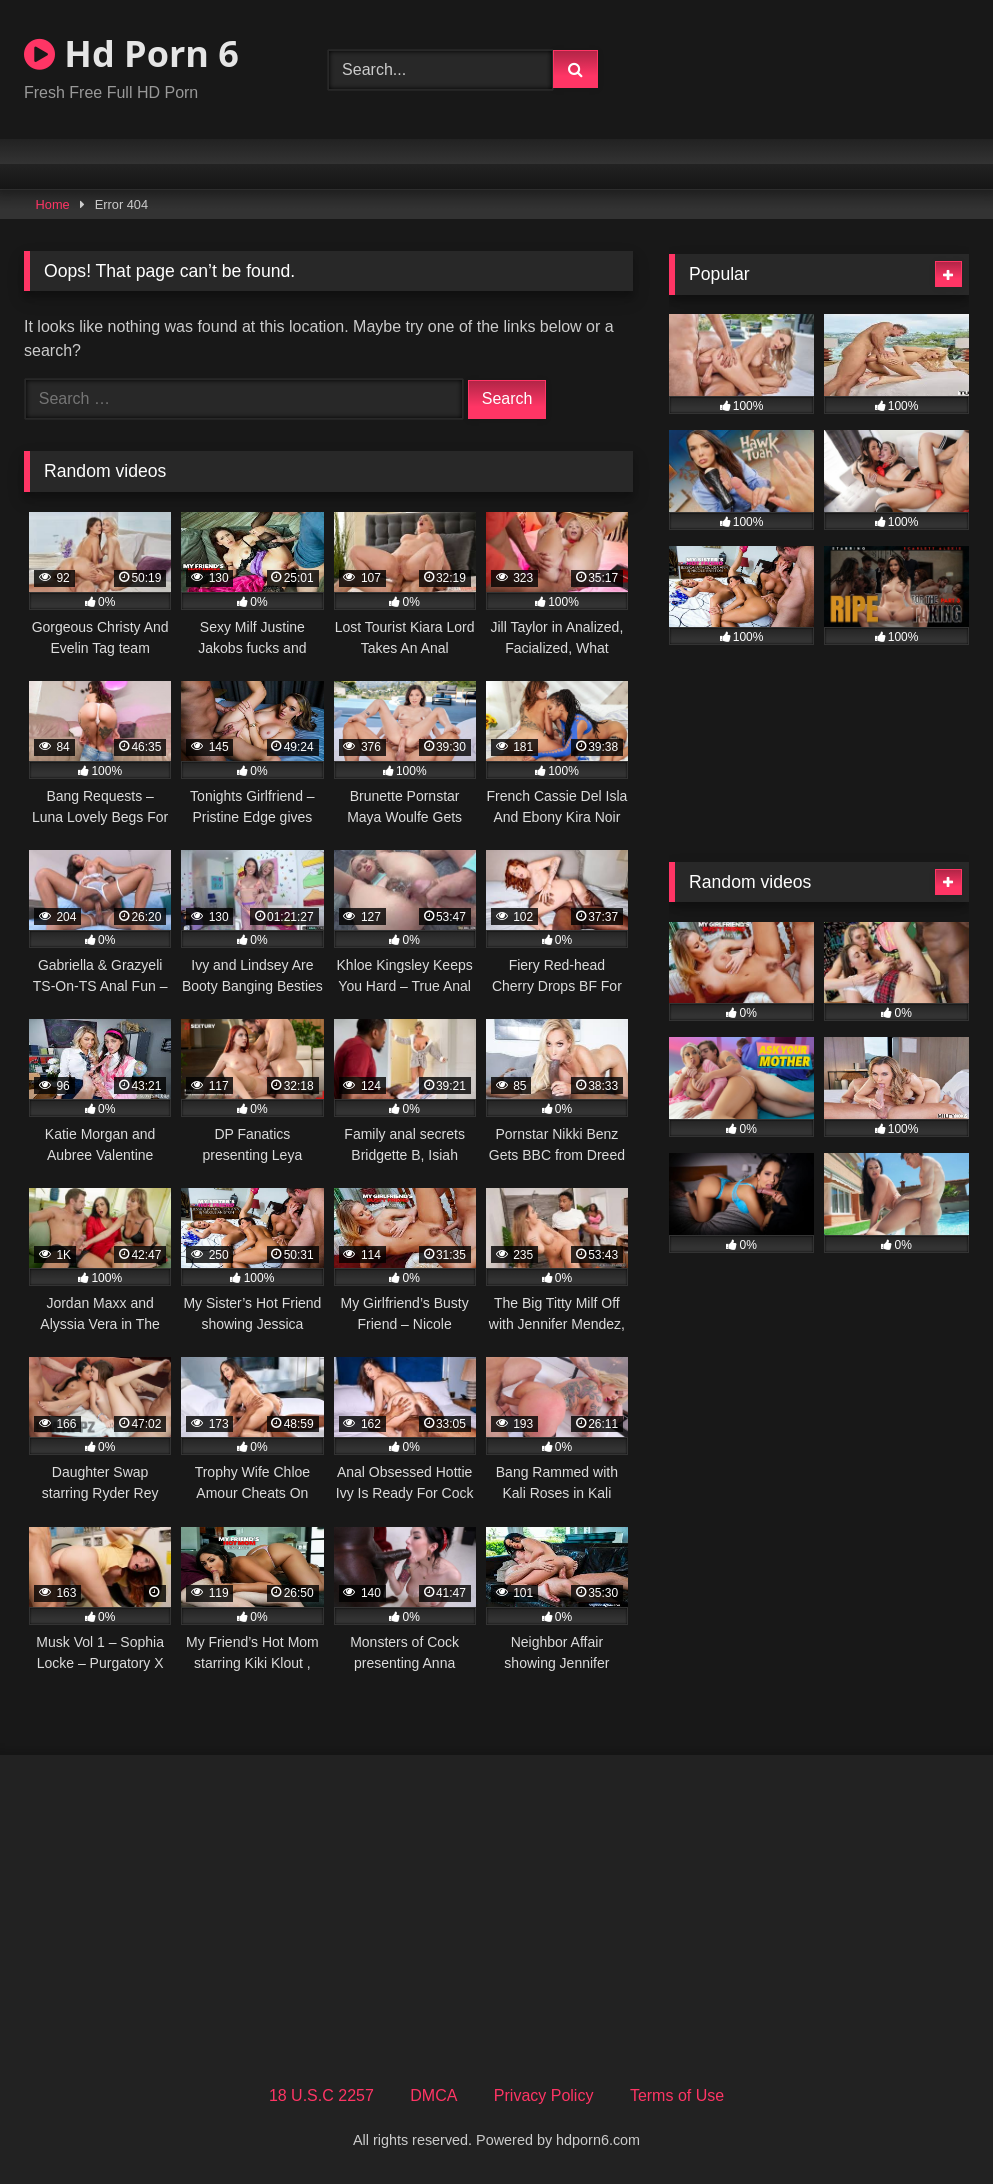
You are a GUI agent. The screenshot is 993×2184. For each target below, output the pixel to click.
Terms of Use (677, 2095)
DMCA (433, 2095)
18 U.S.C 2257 (321, 2095)
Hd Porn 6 (131, 53)
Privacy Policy (544, 2095)
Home (53, 204)
